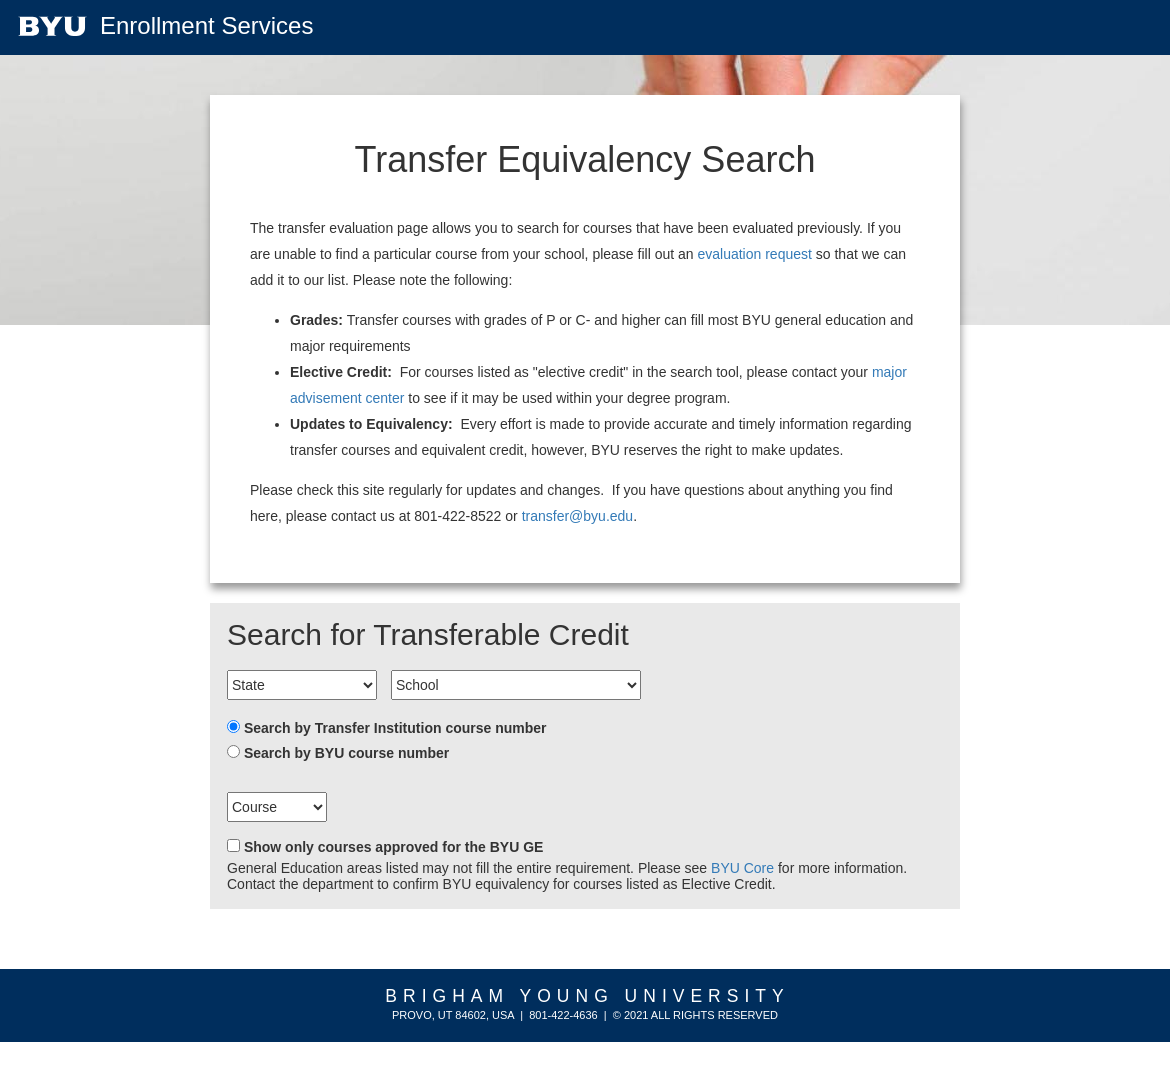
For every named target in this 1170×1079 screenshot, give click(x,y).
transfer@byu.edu (578, 516)
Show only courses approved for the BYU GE (394, 847)
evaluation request (754, 254)
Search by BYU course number (346, 753)
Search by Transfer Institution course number (395, 728)
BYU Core (742, 868)
